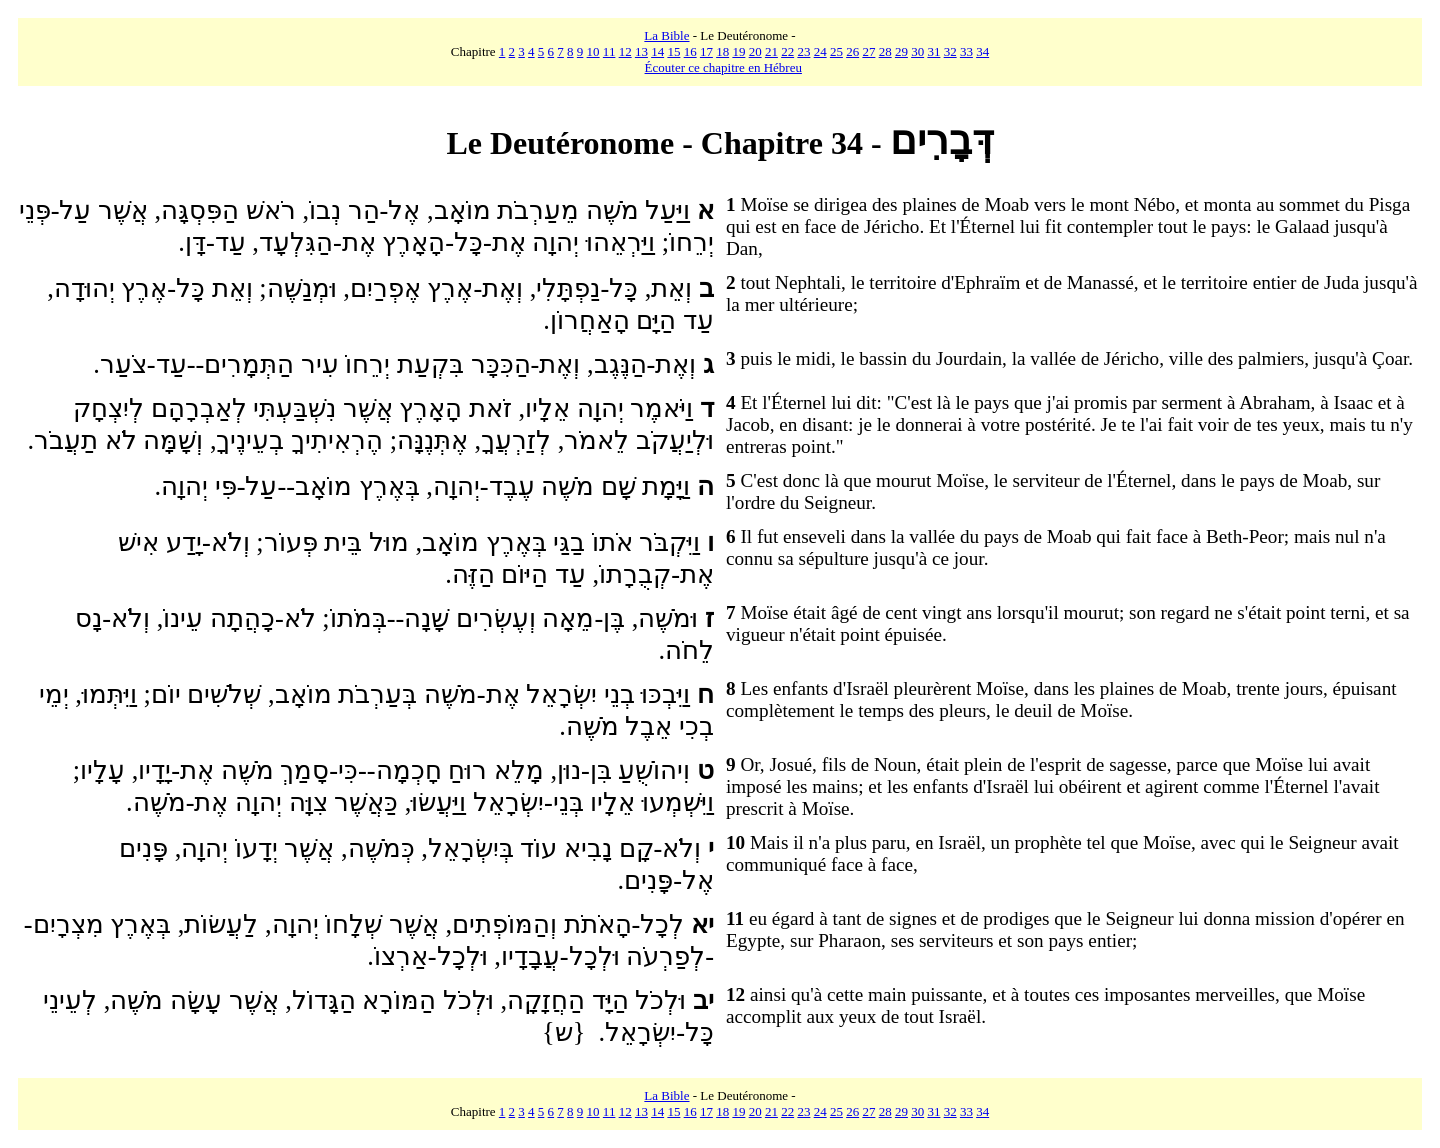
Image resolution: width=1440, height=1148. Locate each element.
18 (722, 51)
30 (917, 51)
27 (868, 51)
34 (982, 51)
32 (950, 51)
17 (706, 51)
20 (755, 51)
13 (641, 51)
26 (852, 51)
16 (690, 51)
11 (609, 51)
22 (787, 51)
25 (836, 51)
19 (738, 51)
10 (593, 51)
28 (885, 51)
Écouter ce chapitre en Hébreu (723, 67)
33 (966, 51)
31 (933, 51)
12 (625, 51)
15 (673, 51)
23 (803, 51)
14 (657, 51)
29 (901, 51)
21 (771, 51)
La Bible (666, 35)
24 (820, 51)
